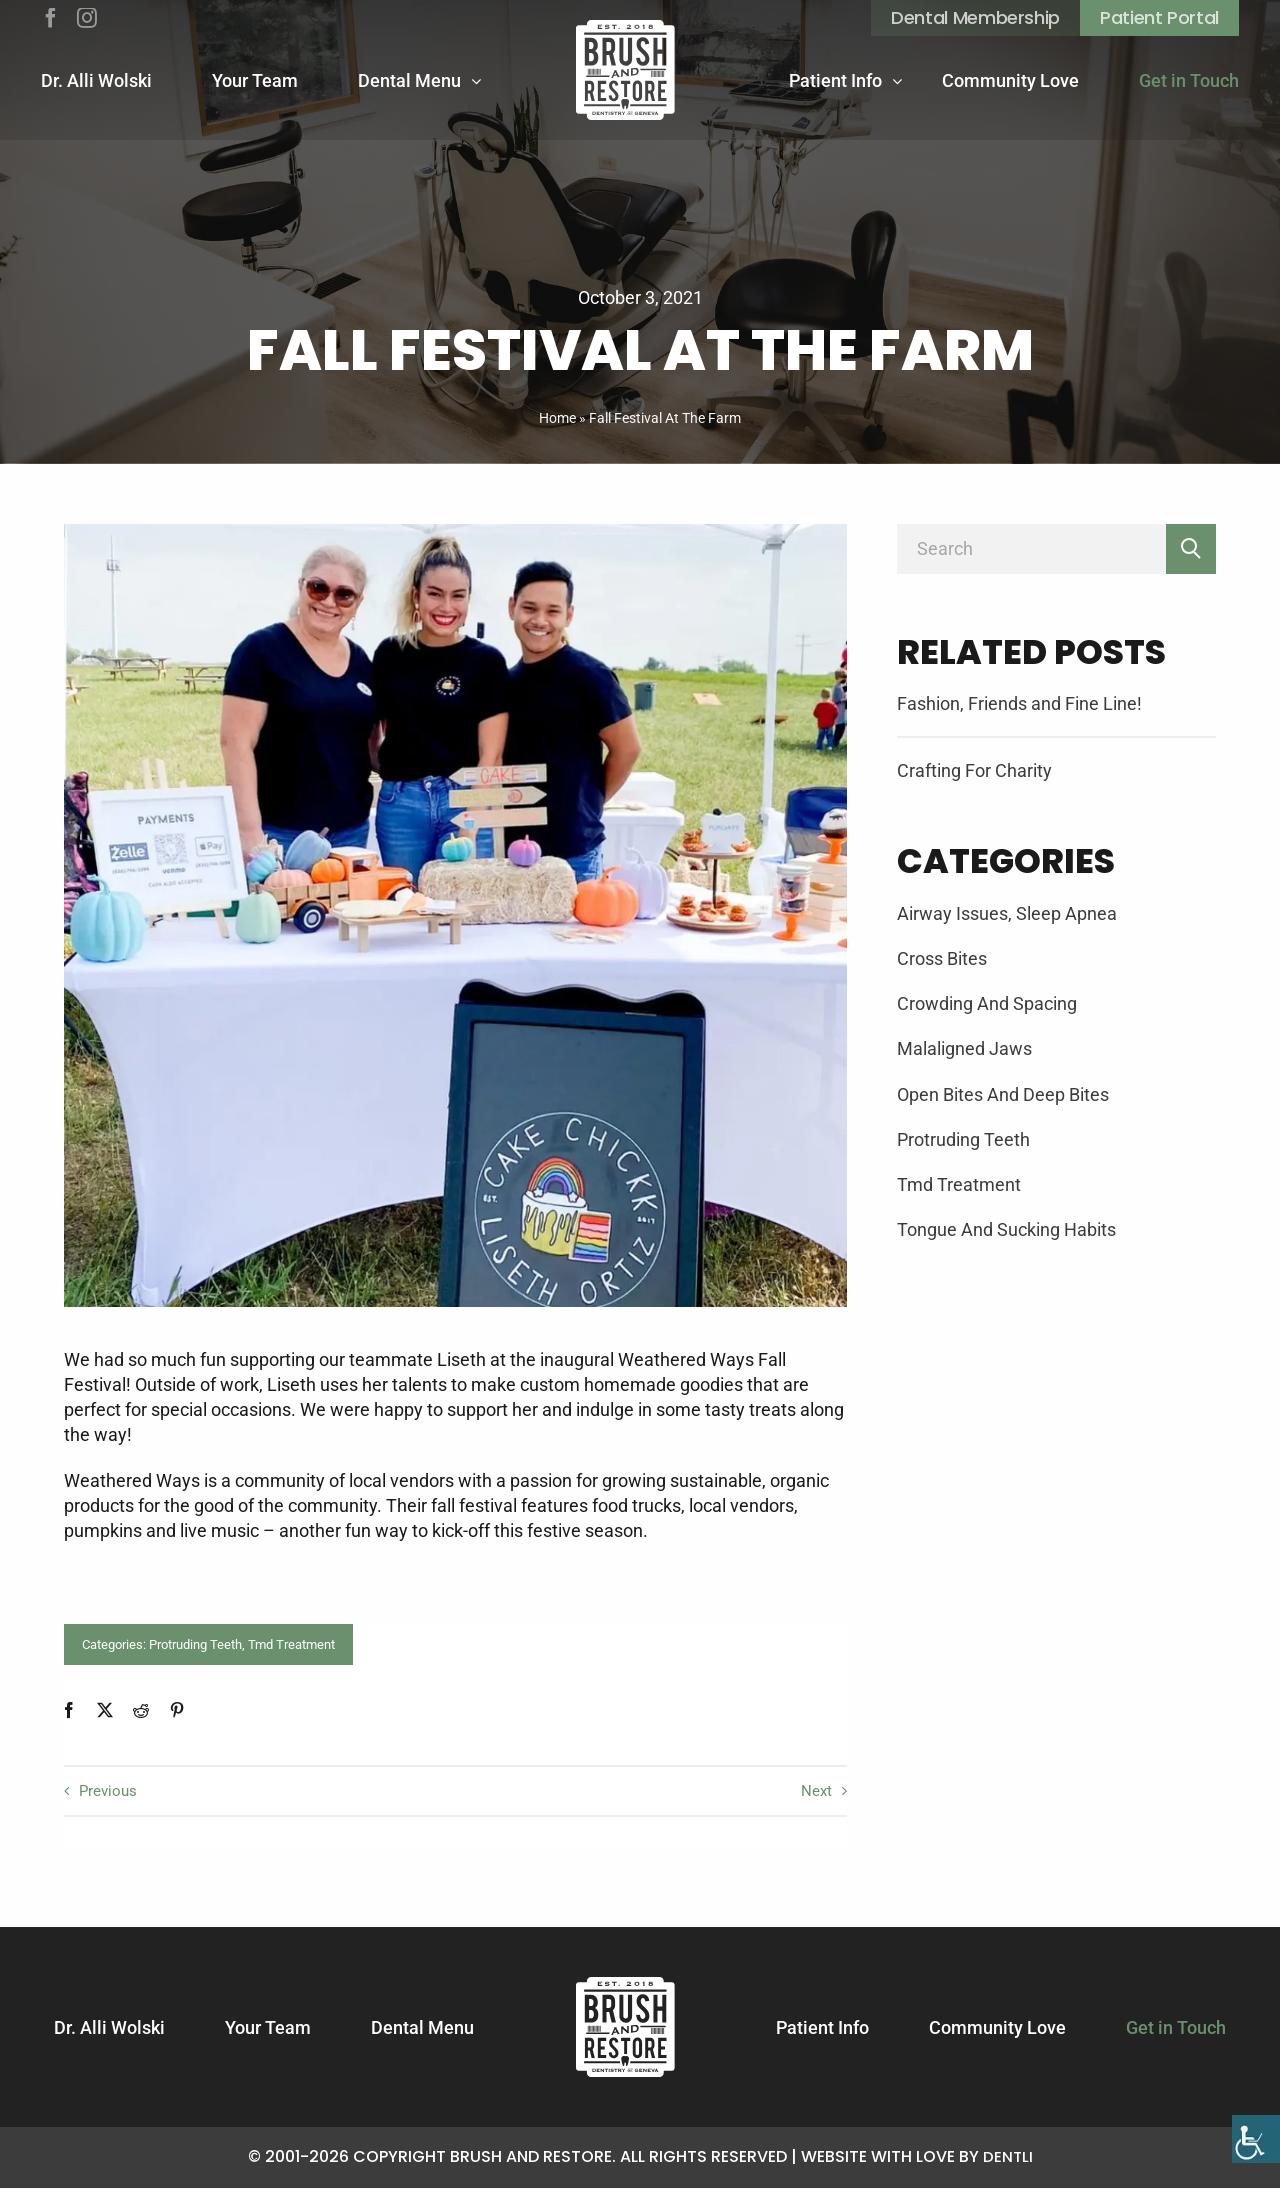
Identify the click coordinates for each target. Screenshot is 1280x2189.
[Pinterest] (177, 1710)
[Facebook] (69, 1710)
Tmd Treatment (291, 1644)
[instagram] (87, 18)
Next (815, 1791)
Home (557, 418)
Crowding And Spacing (987, 1003)
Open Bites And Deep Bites (1003, 1094)
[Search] (1031, 549)
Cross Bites (942, 958)
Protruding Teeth (195, 1644)
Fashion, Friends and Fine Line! (1019, 703)
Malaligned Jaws (964, 1048)
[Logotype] (625, 70)
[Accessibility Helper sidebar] (1256, 2165)
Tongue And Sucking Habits (1006, 1229)
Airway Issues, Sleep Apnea (1007, 913)
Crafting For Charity (974, 770)
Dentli (1007, 2157)
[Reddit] (141, 1710)
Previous (110, 1791)
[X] (105, 1710)
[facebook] (51, 18)
